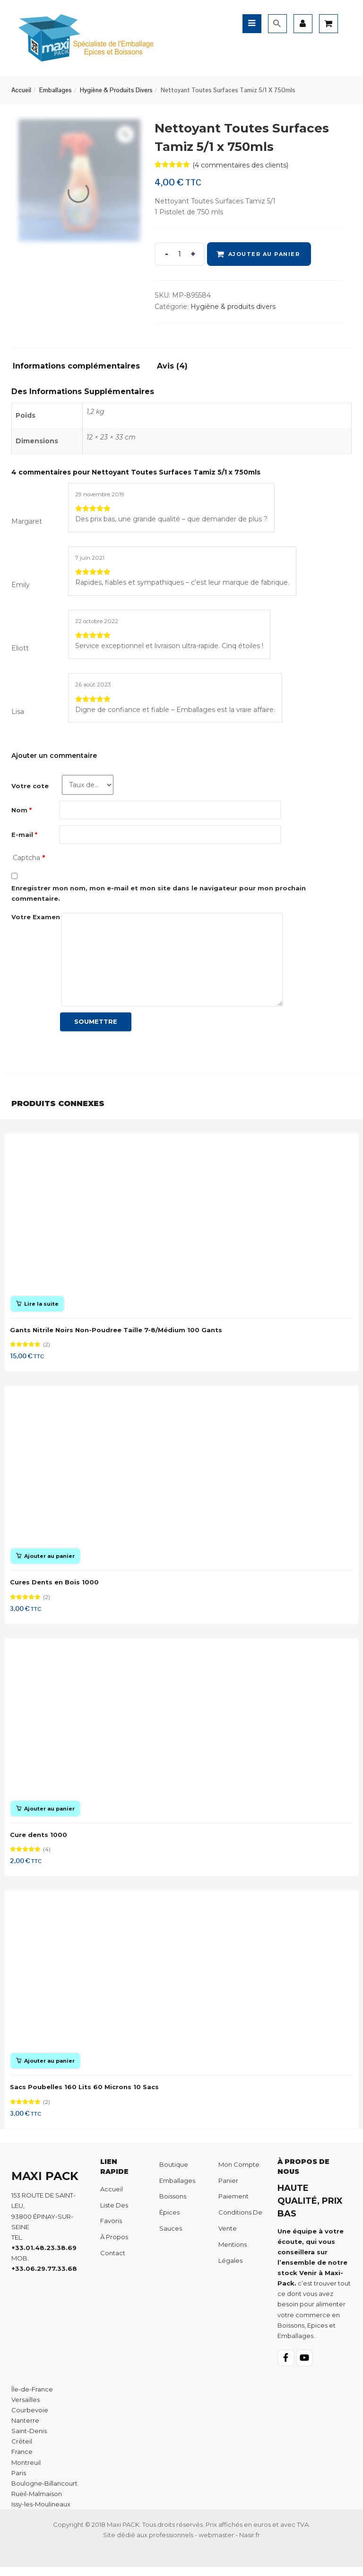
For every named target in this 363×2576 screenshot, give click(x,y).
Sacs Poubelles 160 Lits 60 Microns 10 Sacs (85, 2094)
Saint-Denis (29, 2440)
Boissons (172, 2205)
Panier (228, 2189)
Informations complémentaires (76, 366)
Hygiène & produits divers (116, 90)
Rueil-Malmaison (36, 2502)
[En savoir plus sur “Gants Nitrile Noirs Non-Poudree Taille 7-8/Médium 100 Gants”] (38, 1304)
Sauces (170, 2237)
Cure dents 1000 (39, 1840)
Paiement (233, 2205)
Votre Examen (35, 917)
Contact (112, 2261)
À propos (114, 2246)
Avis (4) (172, 366)
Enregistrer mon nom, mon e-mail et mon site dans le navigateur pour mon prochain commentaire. (158, 893)
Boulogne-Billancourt (44, 2492)
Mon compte (238, 2173)
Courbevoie (29, 2418)
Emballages (55, 90)
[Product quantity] (180, 254)
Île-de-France (32, 2397)
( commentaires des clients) (240, 165)
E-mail (24, 834)
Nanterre (25, 2429)
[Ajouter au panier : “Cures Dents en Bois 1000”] (46, 1559)
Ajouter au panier (264, 254)
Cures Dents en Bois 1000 (55, 1585)
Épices (169, 2221)
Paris (18, 2481)
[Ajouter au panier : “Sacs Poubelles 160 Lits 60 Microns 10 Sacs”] (46, 2068)
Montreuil (26, 2471)
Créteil (21, 2450)
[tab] (79, 368)
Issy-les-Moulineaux (40, 2512)
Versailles (25, 2408)
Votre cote (30, 786)
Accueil (21, 90)
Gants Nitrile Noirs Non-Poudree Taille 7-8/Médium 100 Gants (117, 1331)
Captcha (29, 857)
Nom (21, 810)
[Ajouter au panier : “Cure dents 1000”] (46, 1813)
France (22, 2460)
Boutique (173, 2173)
